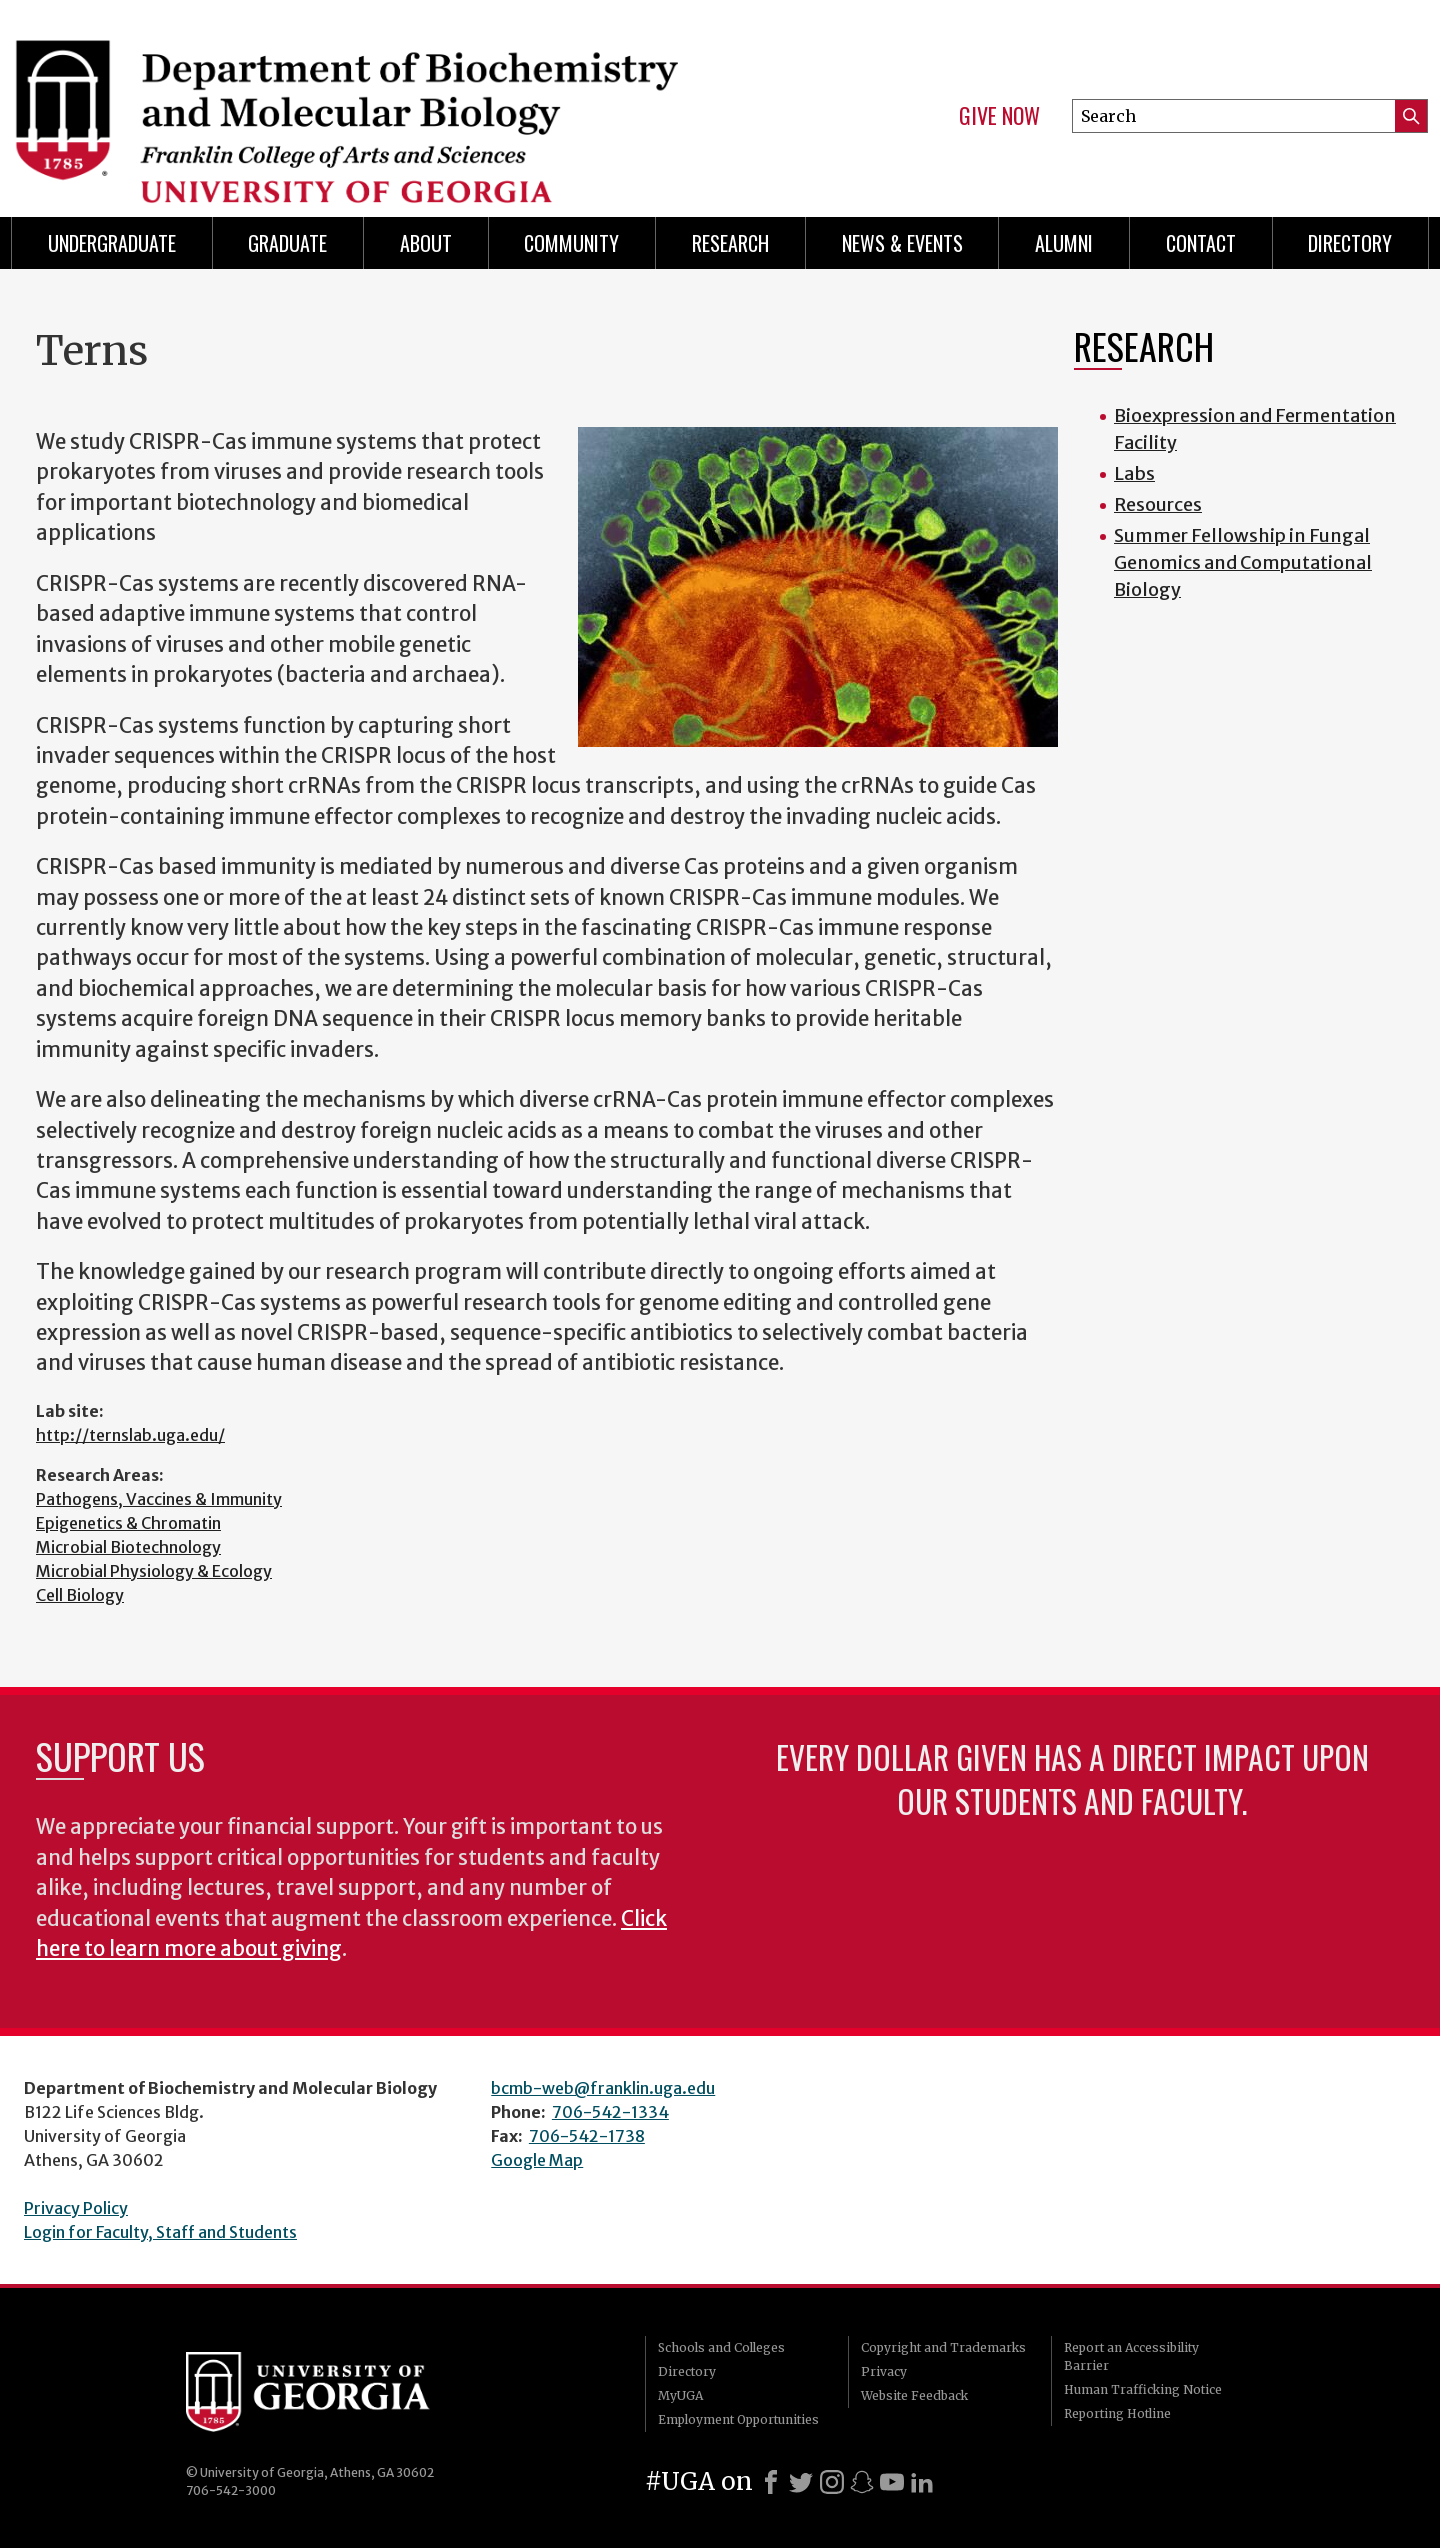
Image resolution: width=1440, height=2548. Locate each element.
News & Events (902, 243)
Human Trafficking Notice (1143, 2389)
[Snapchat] (862, 2482)
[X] (801, 2482)
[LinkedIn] (922, 2482)
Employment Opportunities (738, 2419)
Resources (1158, 504)
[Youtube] (892, 2482)
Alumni (1064, 243)
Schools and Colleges (721, 2347)
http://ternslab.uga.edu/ (130, 1435)
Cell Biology (80, 1595)
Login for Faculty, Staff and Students (160, 2232)
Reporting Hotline (1117, 2413)
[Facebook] (771, 2482)
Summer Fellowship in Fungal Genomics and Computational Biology (1243, 562)
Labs (1134, 473)
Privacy (884, 2371)
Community (571, 243)
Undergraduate (112, 243)
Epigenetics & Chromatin (128, 1523)
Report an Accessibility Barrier (1131, 2356)
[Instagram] (832, 2482)
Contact (1201, 243)
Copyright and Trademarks (943, 2347)
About (426, 243)
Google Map (537, 2160)
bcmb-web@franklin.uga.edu (603, 2088)
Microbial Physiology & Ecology (154, 1571)
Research (730, 243)
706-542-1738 (587, 2136)
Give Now (999, 116)
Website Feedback (914, 2395)
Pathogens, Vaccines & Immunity (159, 1499)
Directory (1350, 243)
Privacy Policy (76, 2208)
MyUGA (680, 2395)
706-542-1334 (610, 2112)
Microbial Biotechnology (128, 1547)
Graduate (287, 243)
